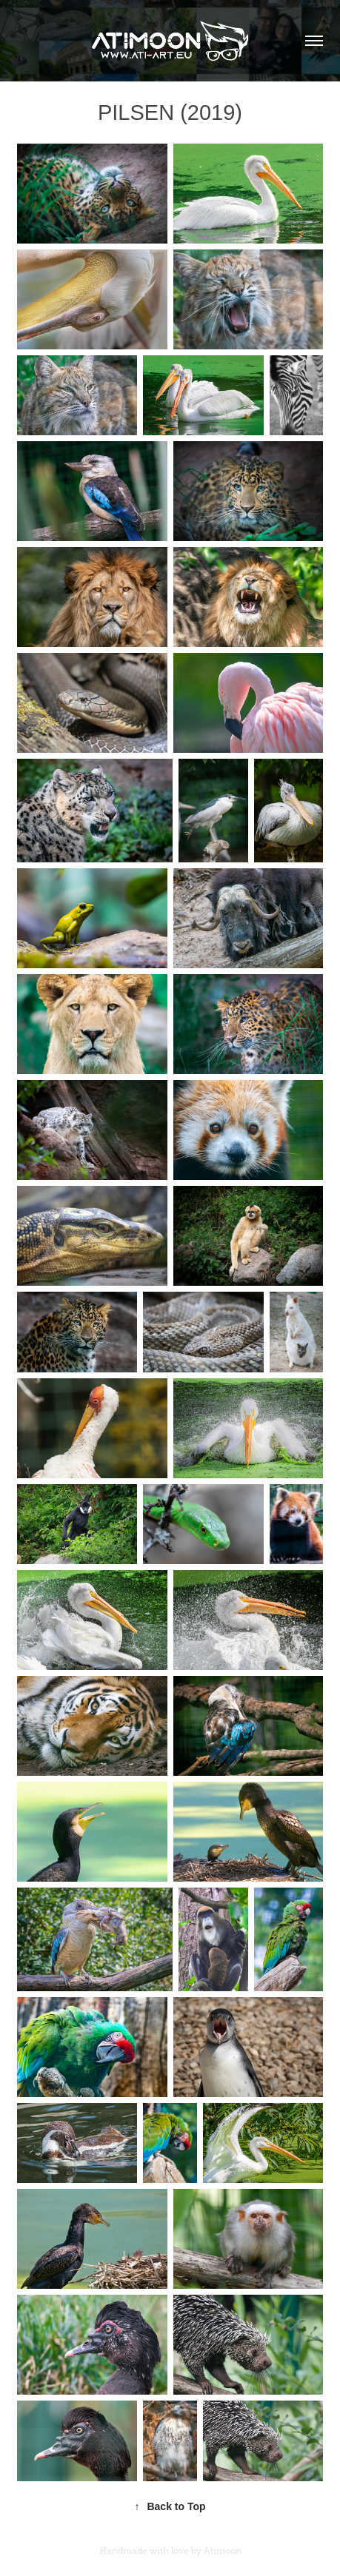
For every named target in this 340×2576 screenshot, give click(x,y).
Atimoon (222, 2551)
